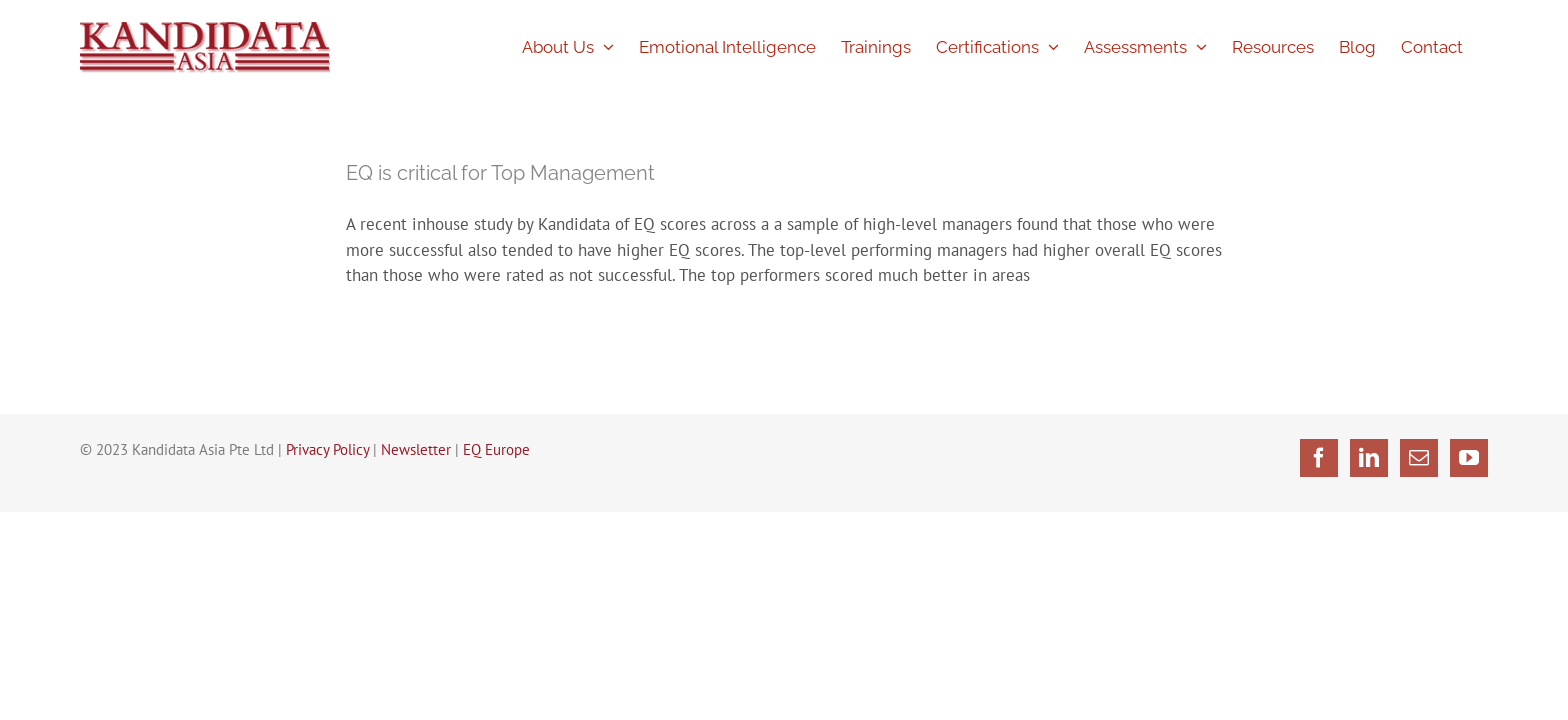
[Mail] (1419, 458)
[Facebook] (1319, 458)
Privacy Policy (327, 449)
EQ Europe (496, 449)
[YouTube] (1469, 458)
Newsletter (416, 449)
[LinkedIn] (1369, 458)
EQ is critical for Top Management (500, 173)
